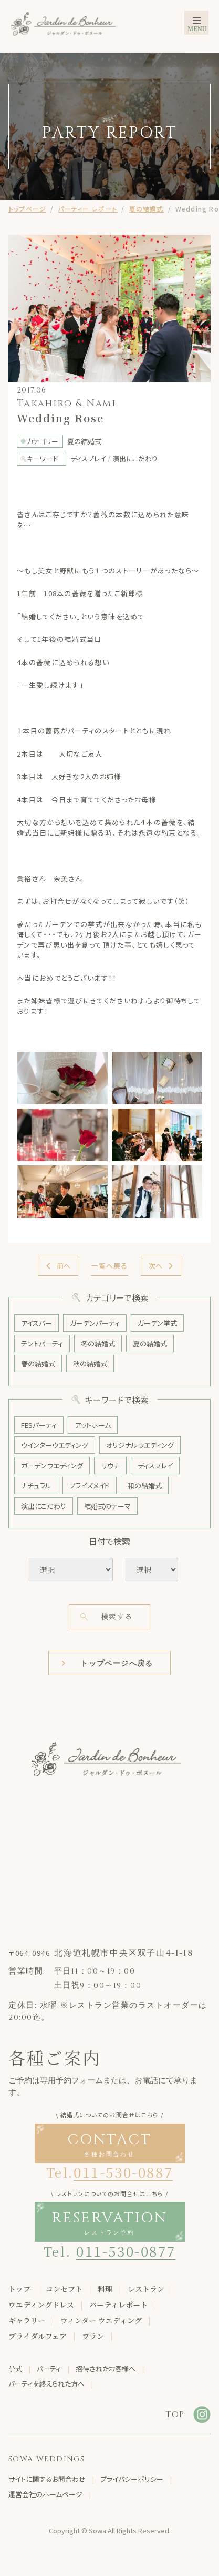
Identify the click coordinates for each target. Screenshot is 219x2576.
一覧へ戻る (109, 1266)
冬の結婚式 (98, 1344)
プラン (93, 2336)
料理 (105, 2288)
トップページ (27, 208)
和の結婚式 (145, 1486)
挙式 (15, 2368)
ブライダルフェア (37, 2336)
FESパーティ (39, 1425)
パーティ (49, 2368)
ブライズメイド (89, 1486)
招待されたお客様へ (105, 2368)
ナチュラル (36, 1486)
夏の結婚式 (146, 208)
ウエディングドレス (41, 2304)
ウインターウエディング (54, 1445)
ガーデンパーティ (95, 1323)
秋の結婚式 (90, 1363)
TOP (175, 2414)
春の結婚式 (38, 1363)
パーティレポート (118, 2304)
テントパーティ (42, 1344)
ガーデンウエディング (52, 1466)
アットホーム (93, 1425)
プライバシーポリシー (131, 2479)
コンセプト (64, 2288)
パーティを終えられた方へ (46, 2384)
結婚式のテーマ (107, 1506)
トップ (19, 2288)
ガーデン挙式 (157, 1323)
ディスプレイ (155, 1466)
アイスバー (36, 1323)
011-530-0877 (125, 2250)
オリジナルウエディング (140, 1445)
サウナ (110, 1466)
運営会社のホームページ (45, 2494)
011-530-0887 (123, 2171)
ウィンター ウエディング (101, 2320)
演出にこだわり (43, 1506)
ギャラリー (26, 2320)
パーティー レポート (87, 208)
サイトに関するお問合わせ (47, 2479)
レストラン (146, 2288)
